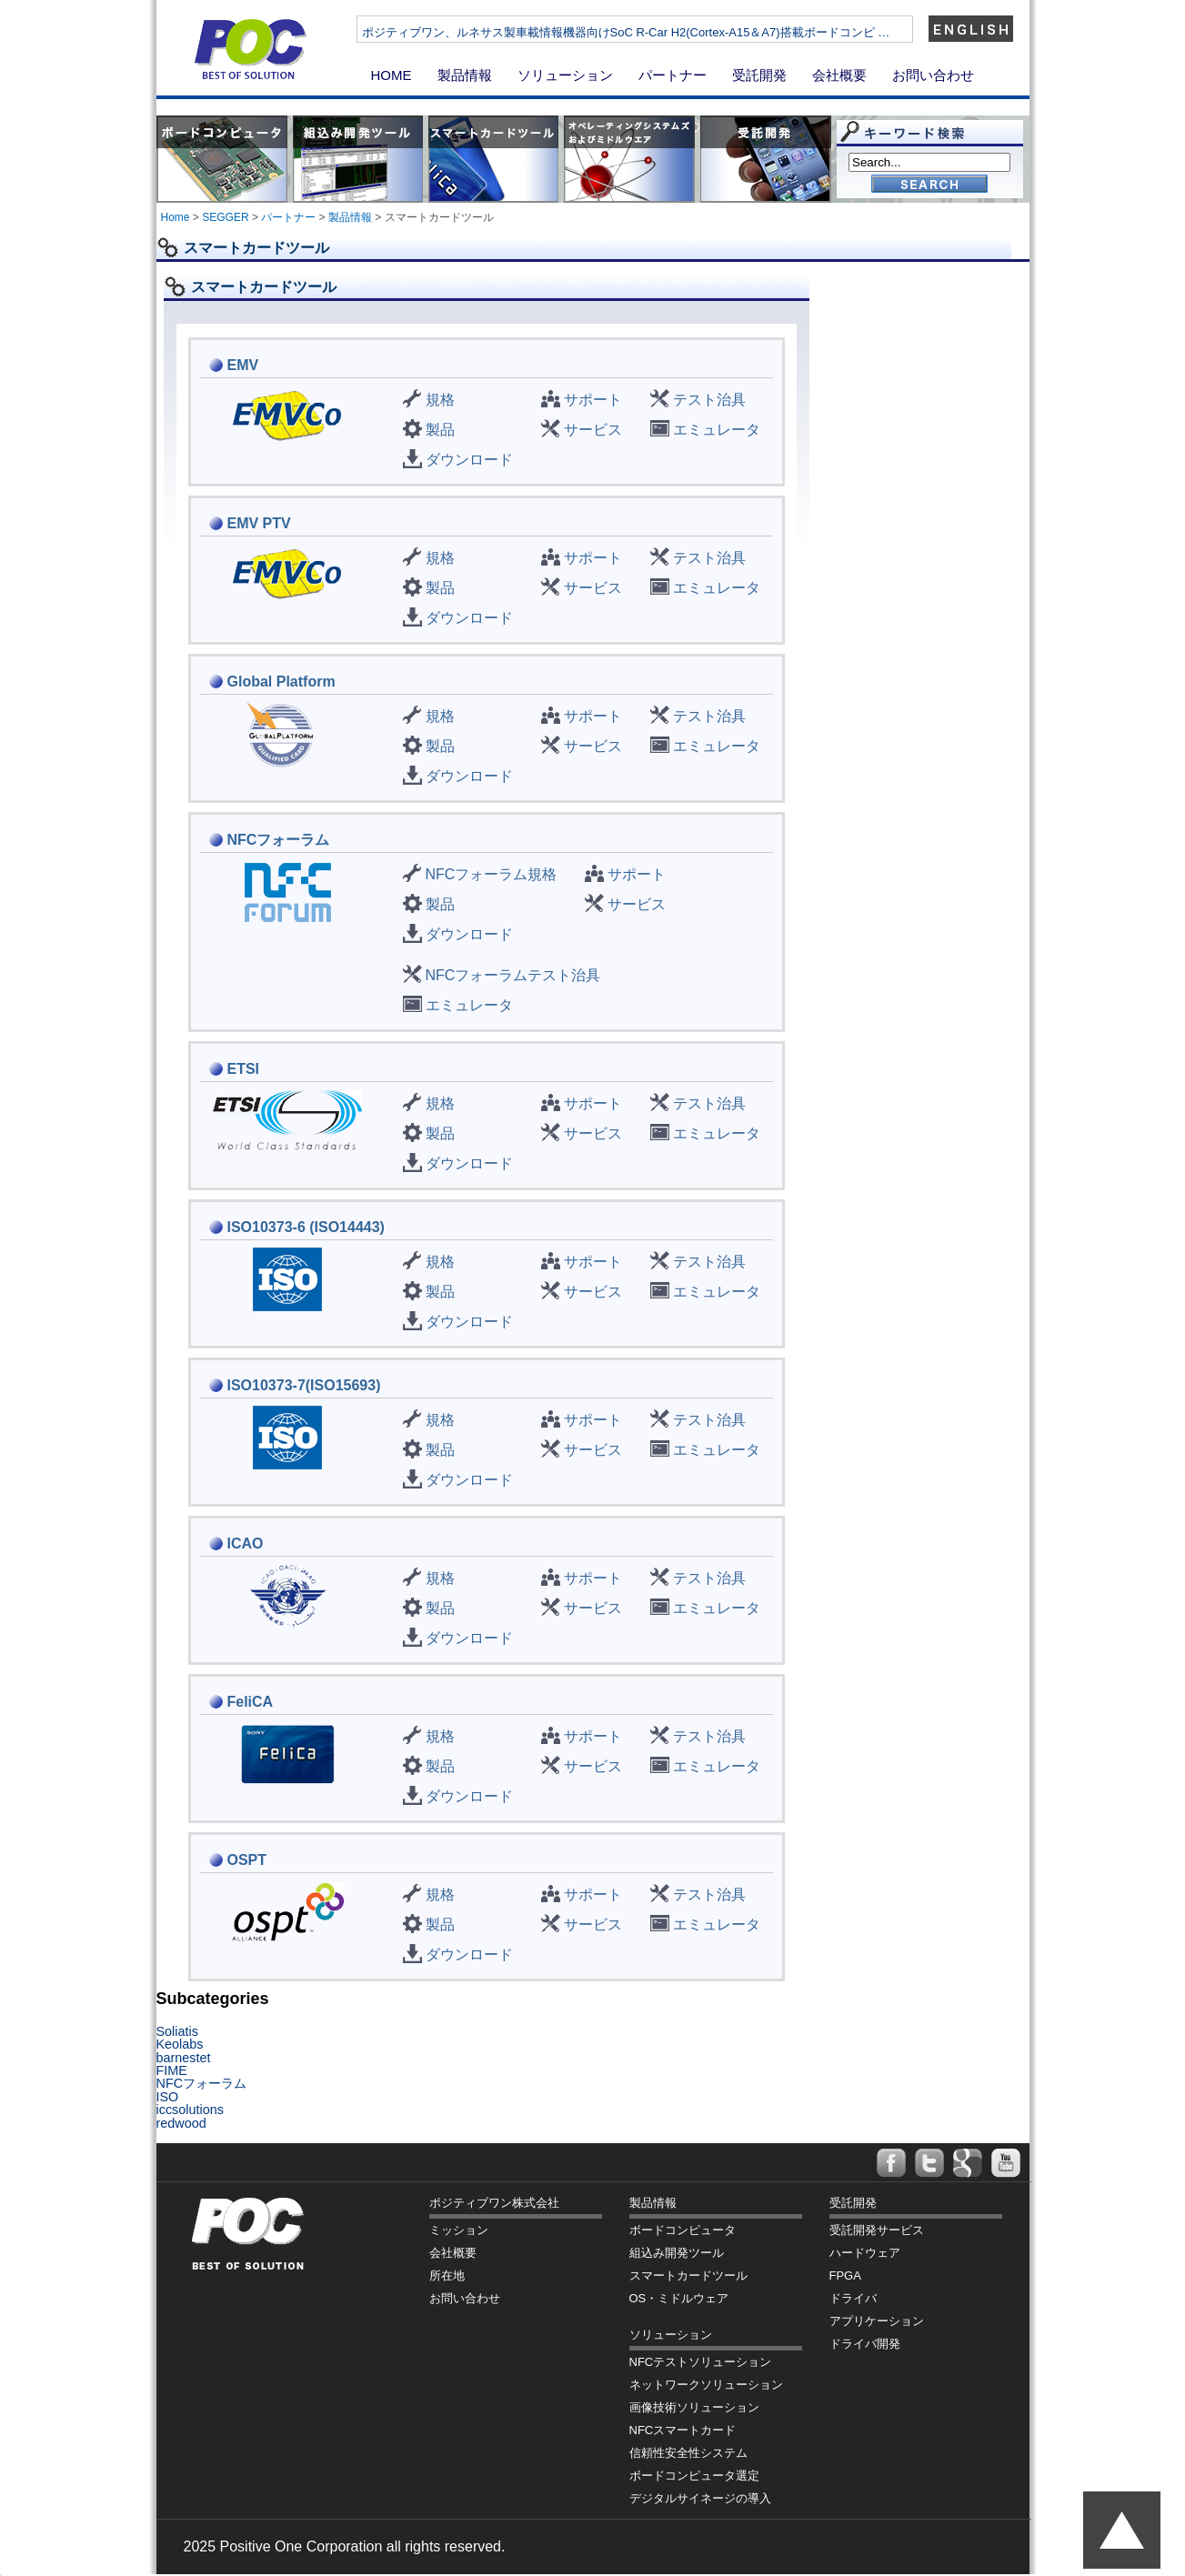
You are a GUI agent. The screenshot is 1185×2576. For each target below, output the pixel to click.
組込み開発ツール (676, 2253)
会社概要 (839, 75)
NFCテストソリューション (700, 2362)
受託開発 (759, 75)
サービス (593, 429)
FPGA (845, 2275)
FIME (171, 2070)
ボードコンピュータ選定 (694, 2475)
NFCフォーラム (278, 839)
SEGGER (225, 217)
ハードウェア (864, 2253)
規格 (440, 399)
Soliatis (177, 2031)
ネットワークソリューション (706, 2384)
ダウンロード (469, 459)
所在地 (447, 2275)
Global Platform (281, 681)
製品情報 (464, 75)
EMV (243, 365)
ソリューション (565, 75)
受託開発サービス (876, 2230)
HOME (391, 75)
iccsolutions (190, 2109)
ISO (167, 2097)
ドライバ (853, 2298)
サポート (593, 399)
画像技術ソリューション (694, 2407)
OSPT (247, 1860)
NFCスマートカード (683, 2430)
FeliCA (250, 1701)
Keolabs (180, 2044)
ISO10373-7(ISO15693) (304, 1385)
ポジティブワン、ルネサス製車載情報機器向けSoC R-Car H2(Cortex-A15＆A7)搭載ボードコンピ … (681, 32)
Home (175, 217)
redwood (181, 2123)
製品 (440, 429)
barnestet (183, 2057)
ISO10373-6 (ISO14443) (306, 1227)
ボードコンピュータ (682, 2230)
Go (929, 185)
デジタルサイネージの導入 (700, 2498)
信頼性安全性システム (688, 2453)
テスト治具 (709, 399)
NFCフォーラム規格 (491, 874)
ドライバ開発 (864, 2343)
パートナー (672, 75)
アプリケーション (876, 2321)
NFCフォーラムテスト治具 (513, 975)
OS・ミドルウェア (679, 2298)
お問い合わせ (933, 75)
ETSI (243, 1069)
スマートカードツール (688, 2275)
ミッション (458, 2230)
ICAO (245, 1543)
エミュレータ (716, 429)
